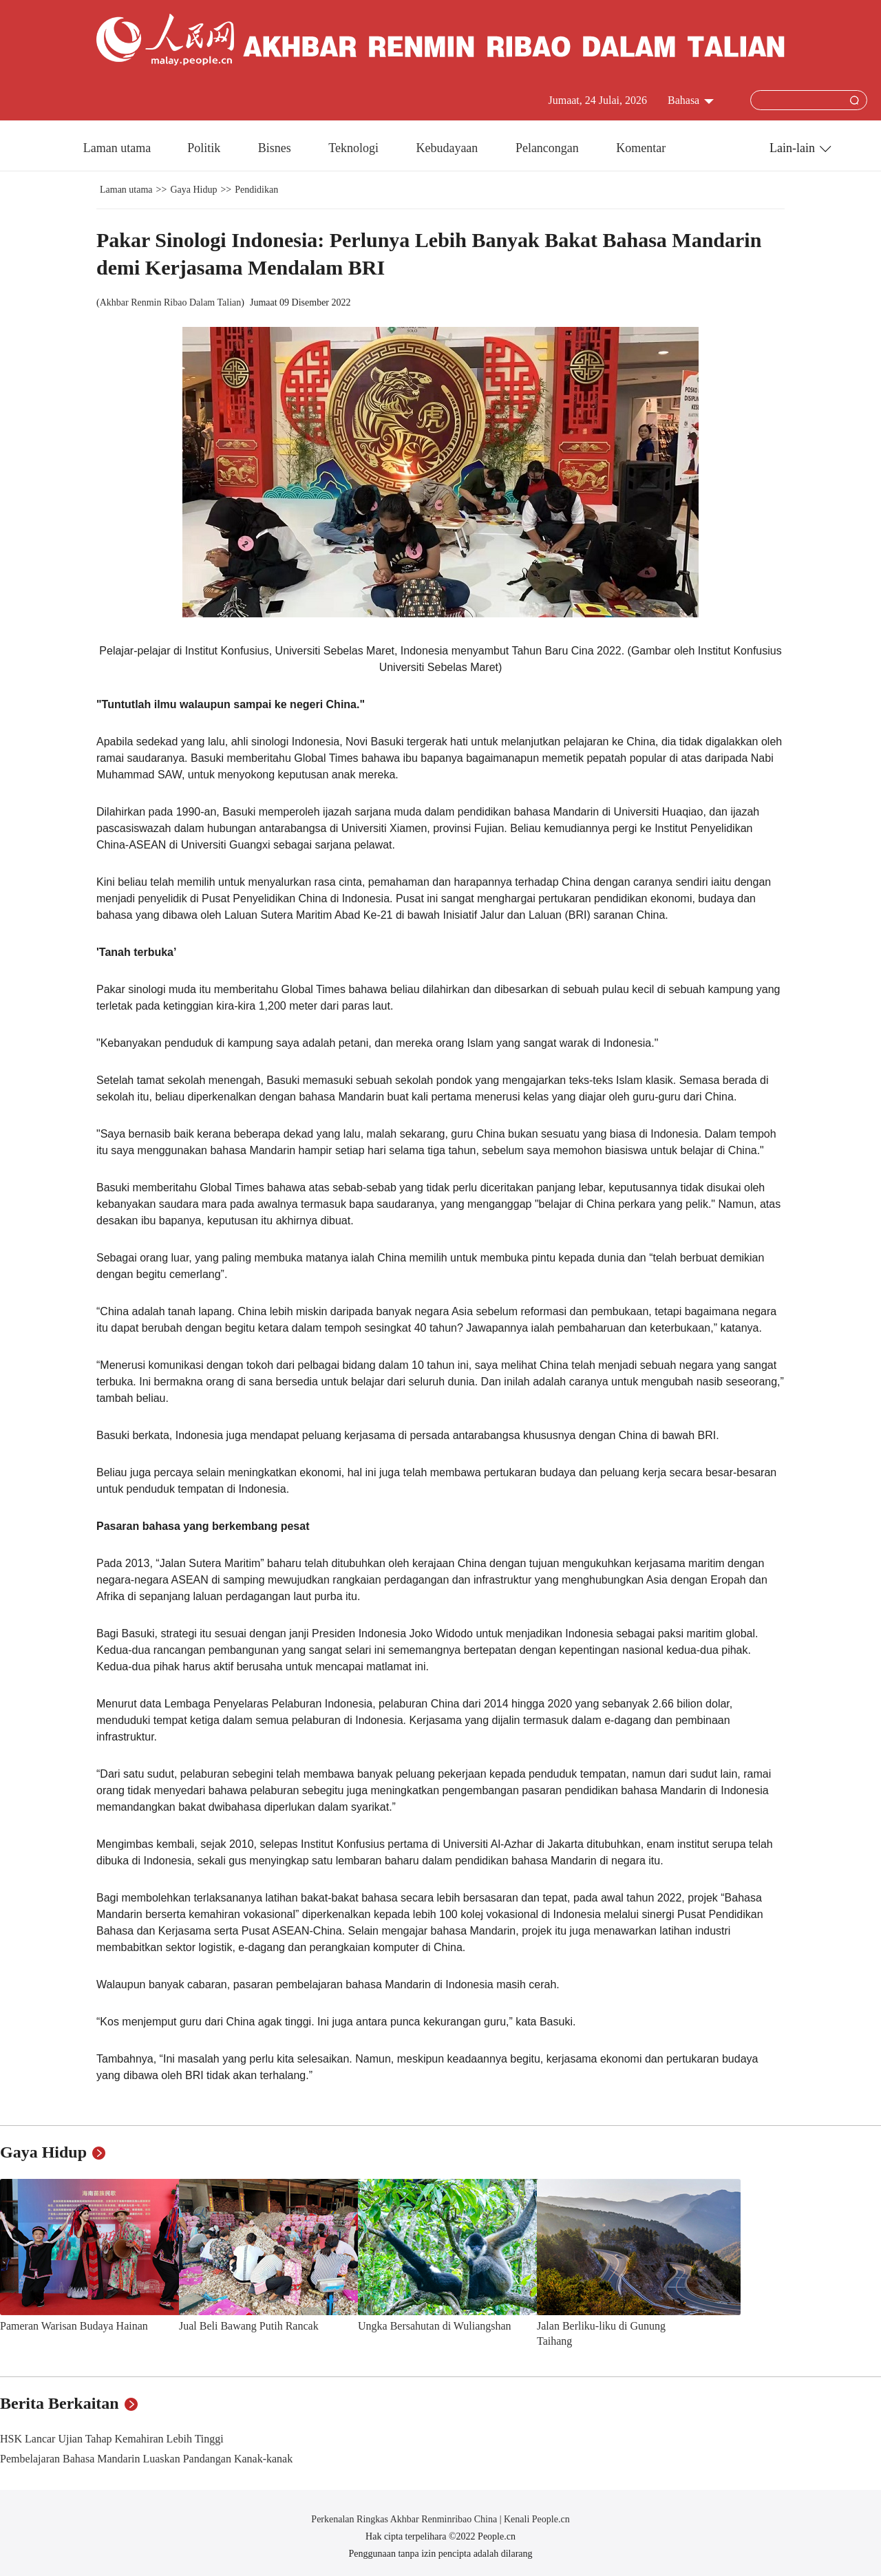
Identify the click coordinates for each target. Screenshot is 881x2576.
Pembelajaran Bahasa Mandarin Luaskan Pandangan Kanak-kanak (146, 2459)
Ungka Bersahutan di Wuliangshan (434, 2326)
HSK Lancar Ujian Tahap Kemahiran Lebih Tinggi (112, 2439)
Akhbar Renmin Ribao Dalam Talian (171, 302)
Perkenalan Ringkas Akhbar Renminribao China (405, 2519)
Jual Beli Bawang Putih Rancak (249, 2326)
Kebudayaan (448, 148)
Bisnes (276, 148)
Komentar (641, 148)
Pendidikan (256, 189)
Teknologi (354, 148)
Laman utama (117, 148)
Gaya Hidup (193, 189)
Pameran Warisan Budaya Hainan (74, 2326)
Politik (205, 148)
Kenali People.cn (536, 2519)
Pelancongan (549, 148)
